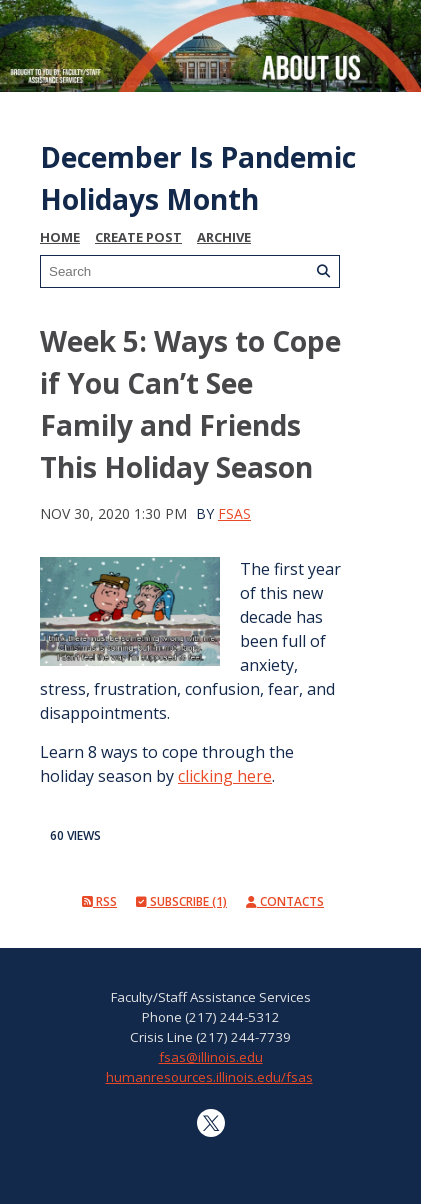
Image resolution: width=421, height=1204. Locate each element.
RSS (99, 901)
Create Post (138, 237)
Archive (224, 237)
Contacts (285, 901)
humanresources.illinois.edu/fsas (209, 1077)
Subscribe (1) (181, 901)
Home (60, 237)
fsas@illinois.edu (211, 1057)
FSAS (234, 513)
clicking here (225, 776)
